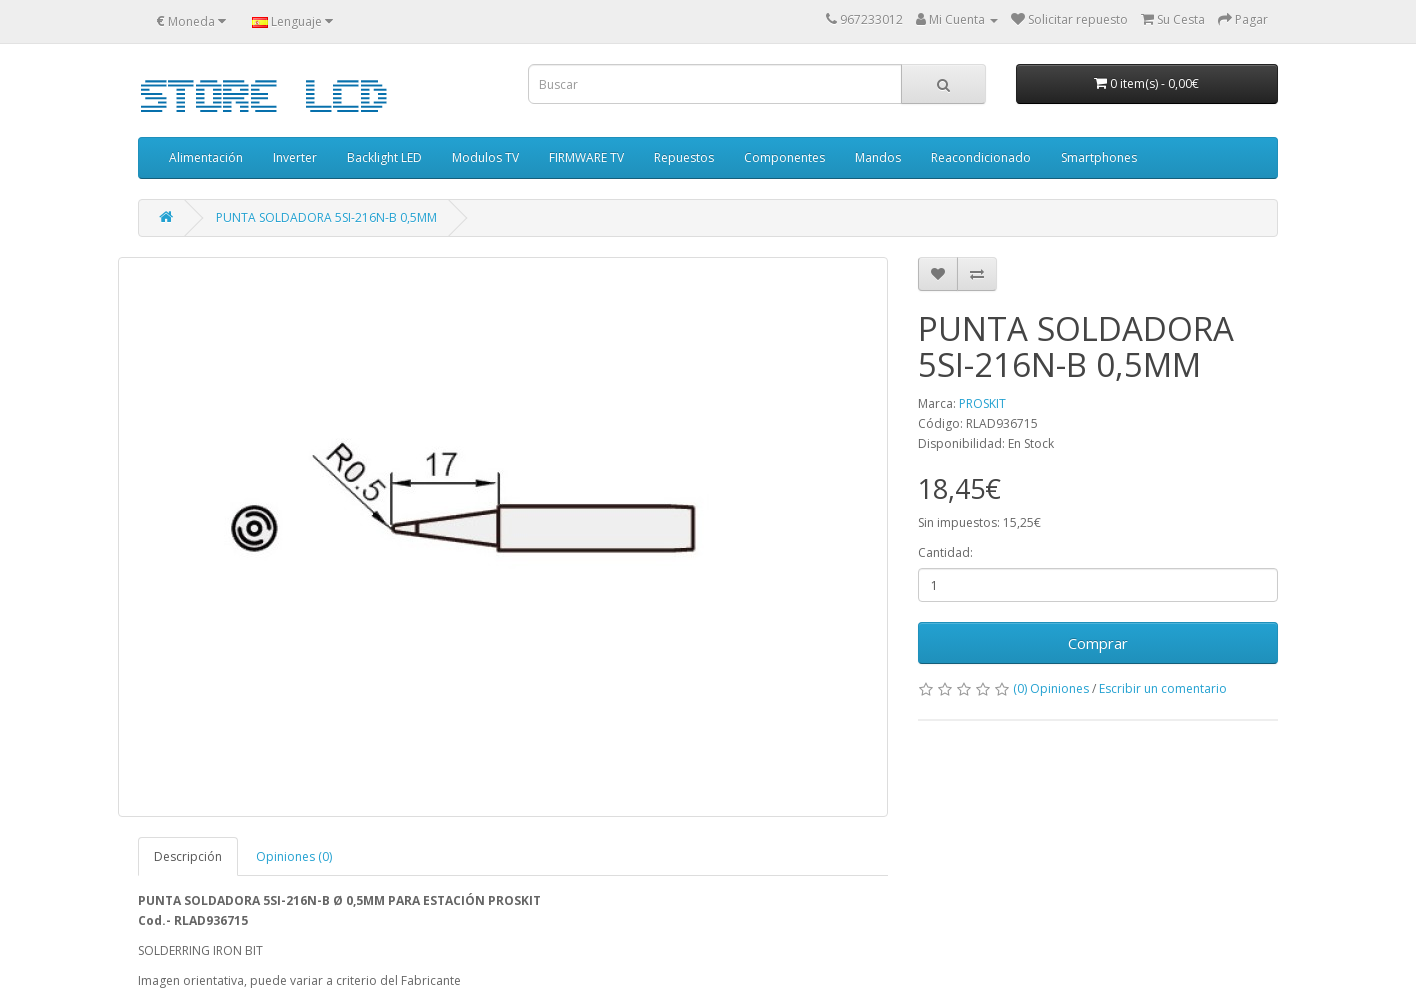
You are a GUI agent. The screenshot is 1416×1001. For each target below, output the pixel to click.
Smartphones (1099, 157)
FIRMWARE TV (586, 157)
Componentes (784, 157)
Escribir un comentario (1163, 688)
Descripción (188, 856)
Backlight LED (384, 157)
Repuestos (684, 157)
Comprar (1098, 643)
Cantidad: (945, 552)
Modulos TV (485, 157)
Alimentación (206, 157)
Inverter (295, 157)
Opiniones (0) (294, 856)
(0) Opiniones (1051, 688)
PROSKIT (982, 403)
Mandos (878, 157)
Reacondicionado (981, 157)
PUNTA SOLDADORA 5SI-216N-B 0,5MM (326, 217)
